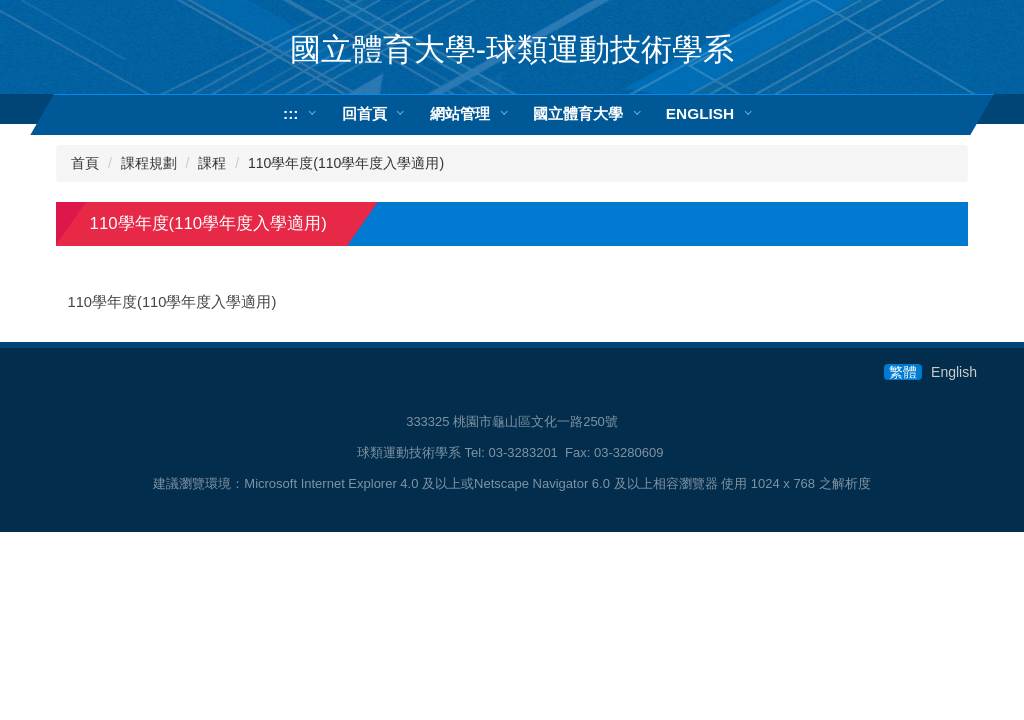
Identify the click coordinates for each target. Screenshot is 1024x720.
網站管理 (460, 113)
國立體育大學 (578, 113)
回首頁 (364, 113)
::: (290, 113)
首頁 (85, 163)
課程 (212, 163)
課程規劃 (149, 163)
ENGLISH (700, 113)
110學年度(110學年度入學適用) (346, 163)
